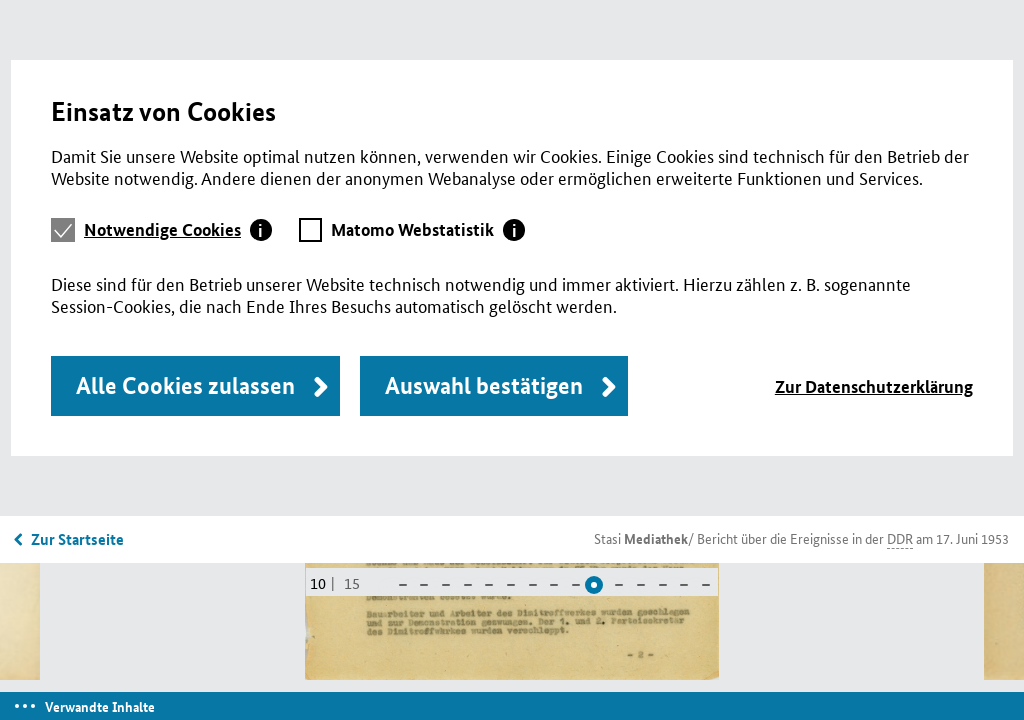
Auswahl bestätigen (484, 385)
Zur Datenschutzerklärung (874, 386)
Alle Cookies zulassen (185, 385)
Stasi (641, 538)
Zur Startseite (77, 539)
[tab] (178, 230)
